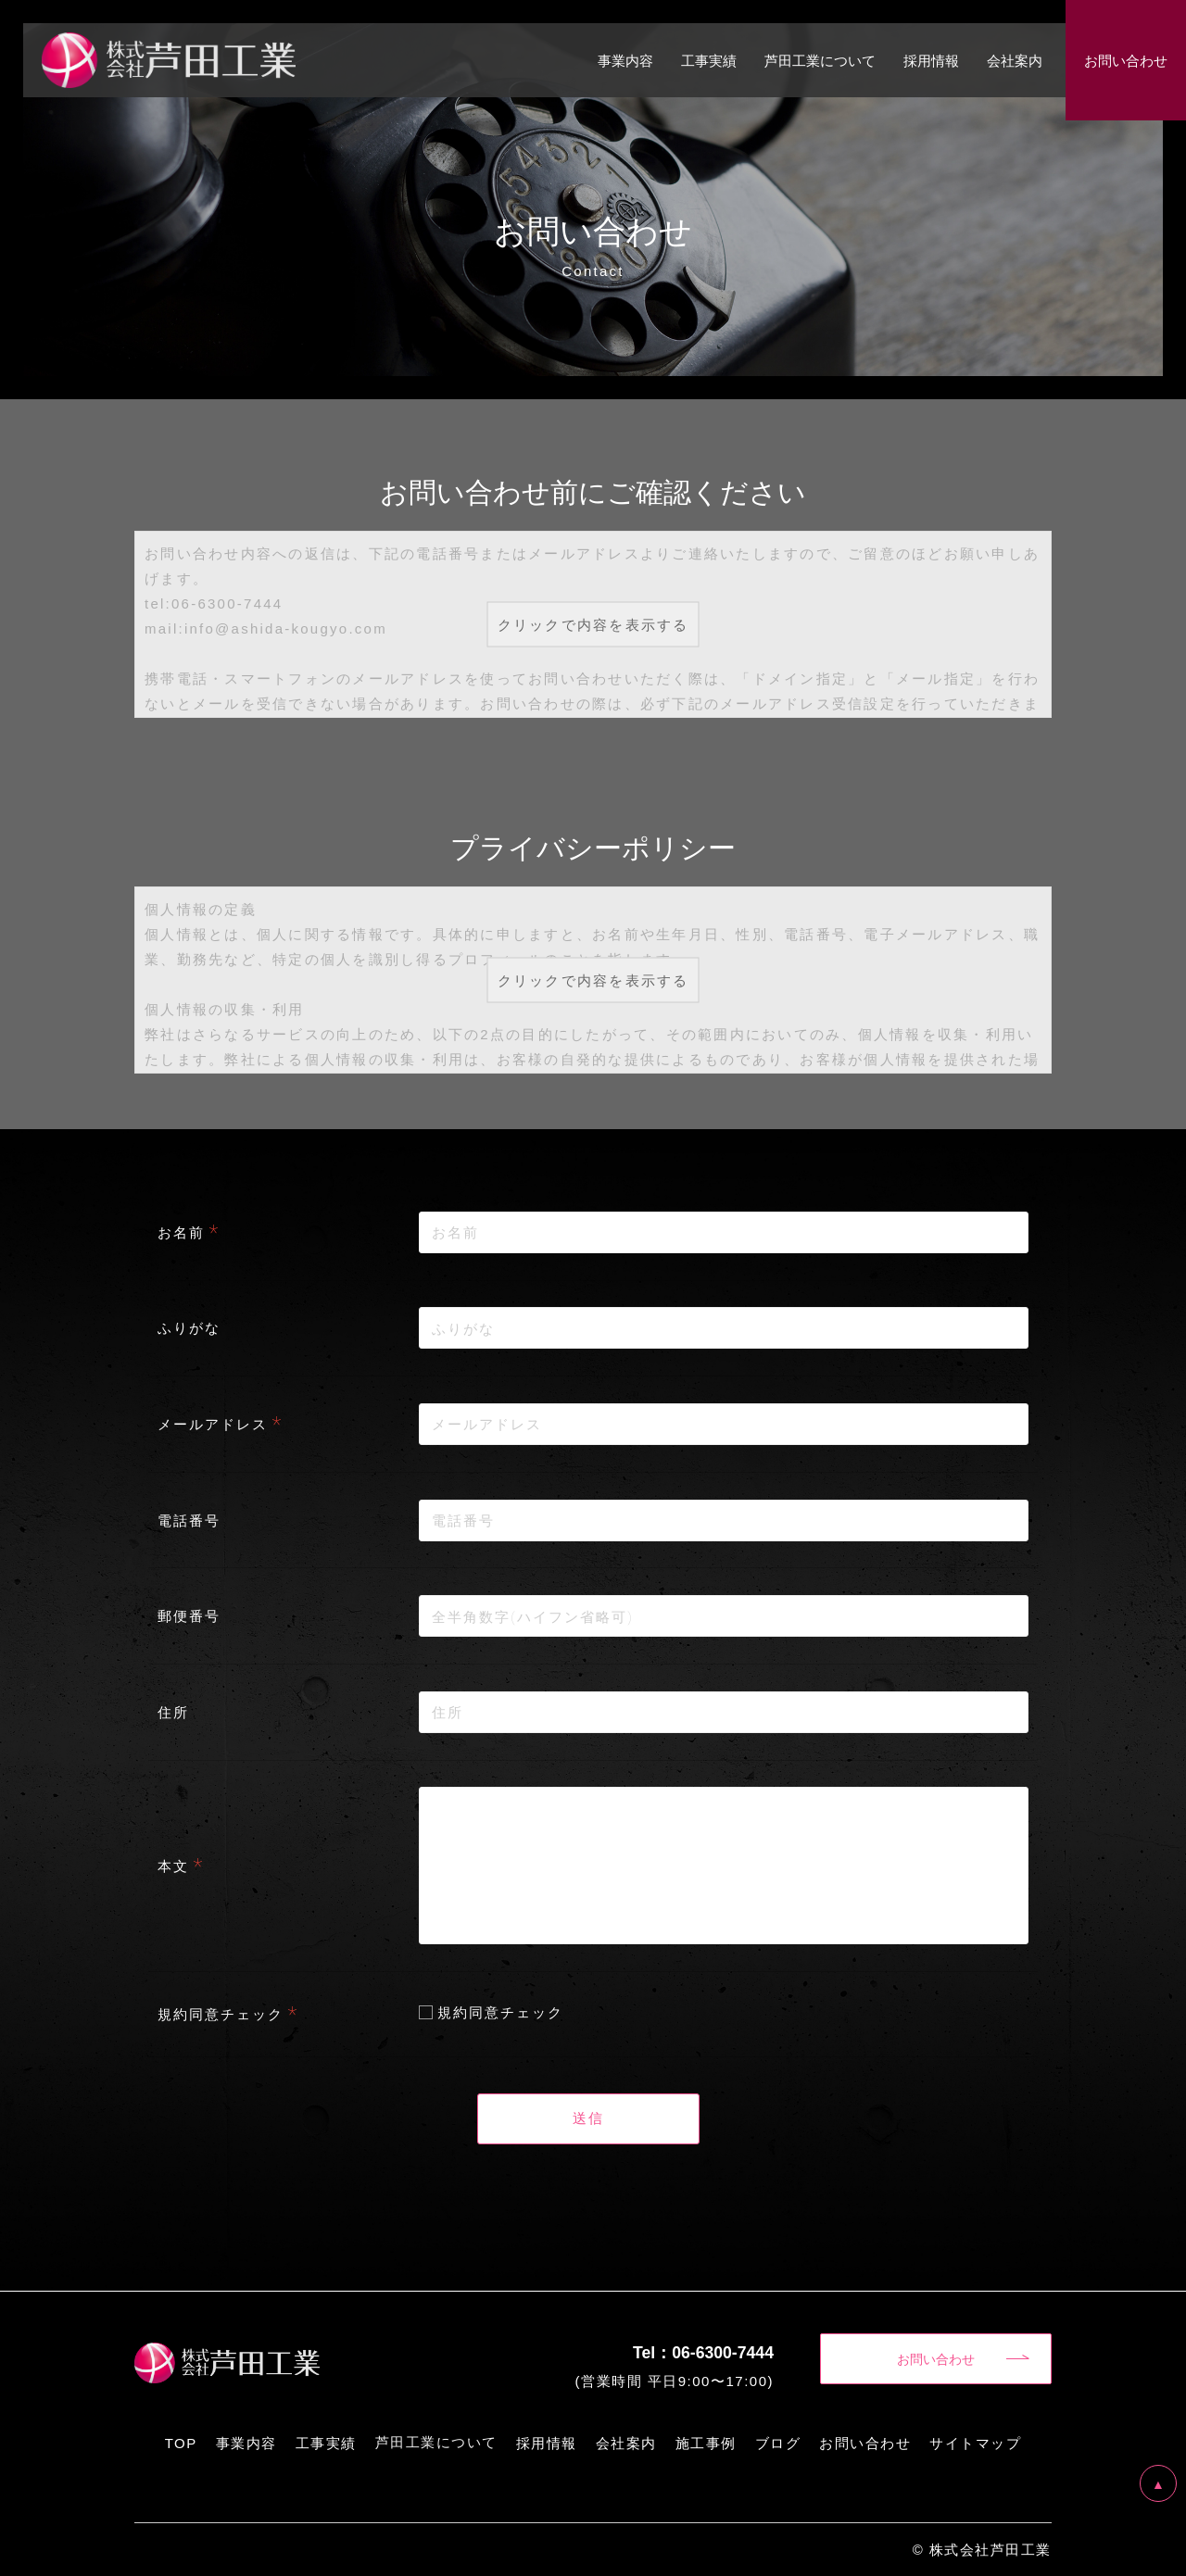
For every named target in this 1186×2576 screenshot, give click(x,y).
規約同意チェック (221, 2014)
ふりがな (189, 1327)
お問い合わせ (936, 2358)
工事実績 (709, 60)
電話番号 (189, 1520)
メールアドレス (213, 1424)
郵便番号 (189, 1615)
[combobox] (723, 1424)
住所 (173, 1712)
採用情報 (931, 60)
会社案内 (1014, 60)
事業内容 (625, 60)
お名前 (181, 1232)
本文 (173, 1865)
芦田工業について (820, 60)
